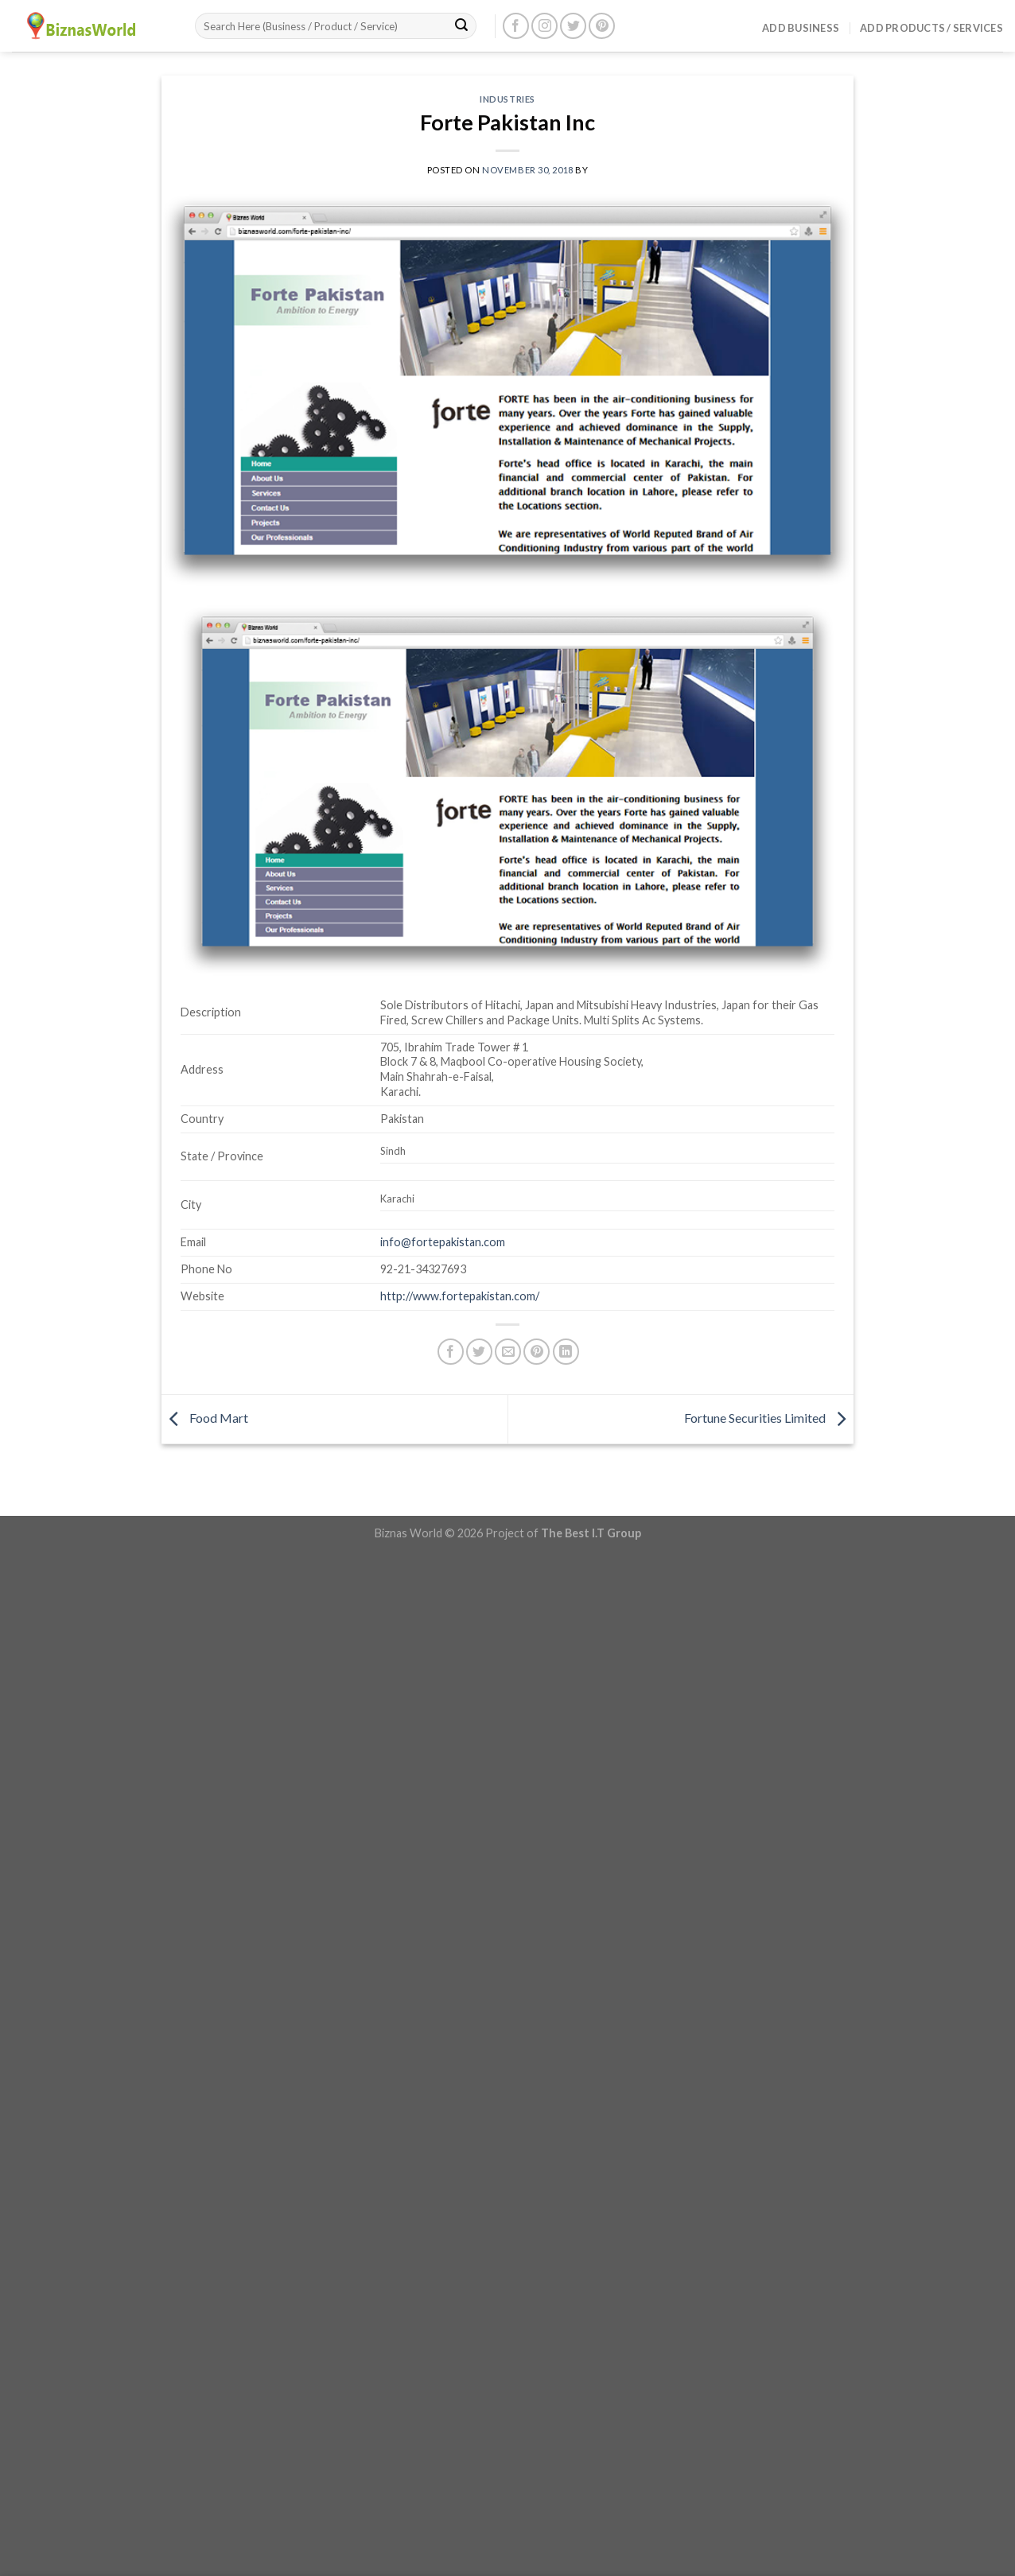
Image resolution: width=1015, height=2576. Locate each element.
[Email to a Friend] (508, 1352)
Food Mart (204, 1417)
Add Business (800, 27)
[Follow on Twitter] (573, 26)
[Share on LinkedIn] (566, 1352)
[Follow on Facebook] (516, 26)
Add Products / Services (931, 27)
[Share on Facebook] (451, 1352)
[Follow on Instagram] (544, 26)
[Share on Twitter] (479, 1352)
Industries (507, 99)
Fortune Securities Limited (769, 1417)
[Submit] (461, 26)
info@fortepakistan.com (442, 1242)
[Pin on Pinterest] (536, 1352)
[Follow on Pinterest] (602, 26)
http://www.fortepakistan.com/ (459, 1296)
